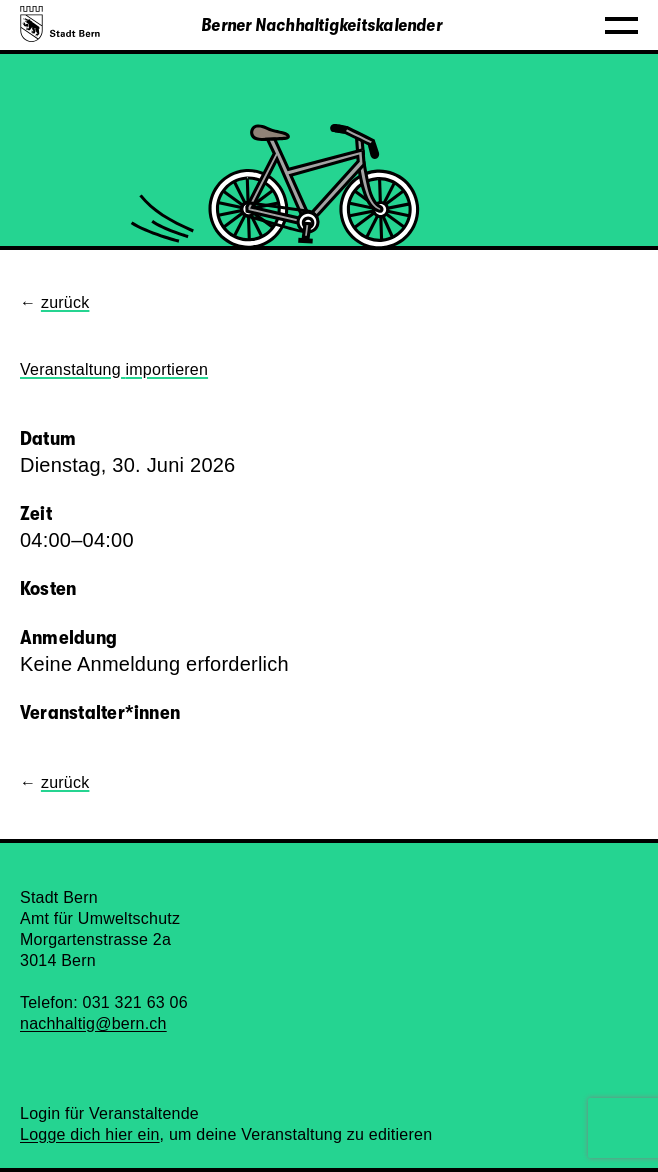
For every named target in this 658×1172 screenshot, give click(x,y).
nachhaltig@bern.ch (93, 1023)
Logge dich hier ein (90, 1134)
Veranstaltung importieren (114, 369)
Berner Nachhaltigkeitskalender (321, 25)
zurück (65, 302)
